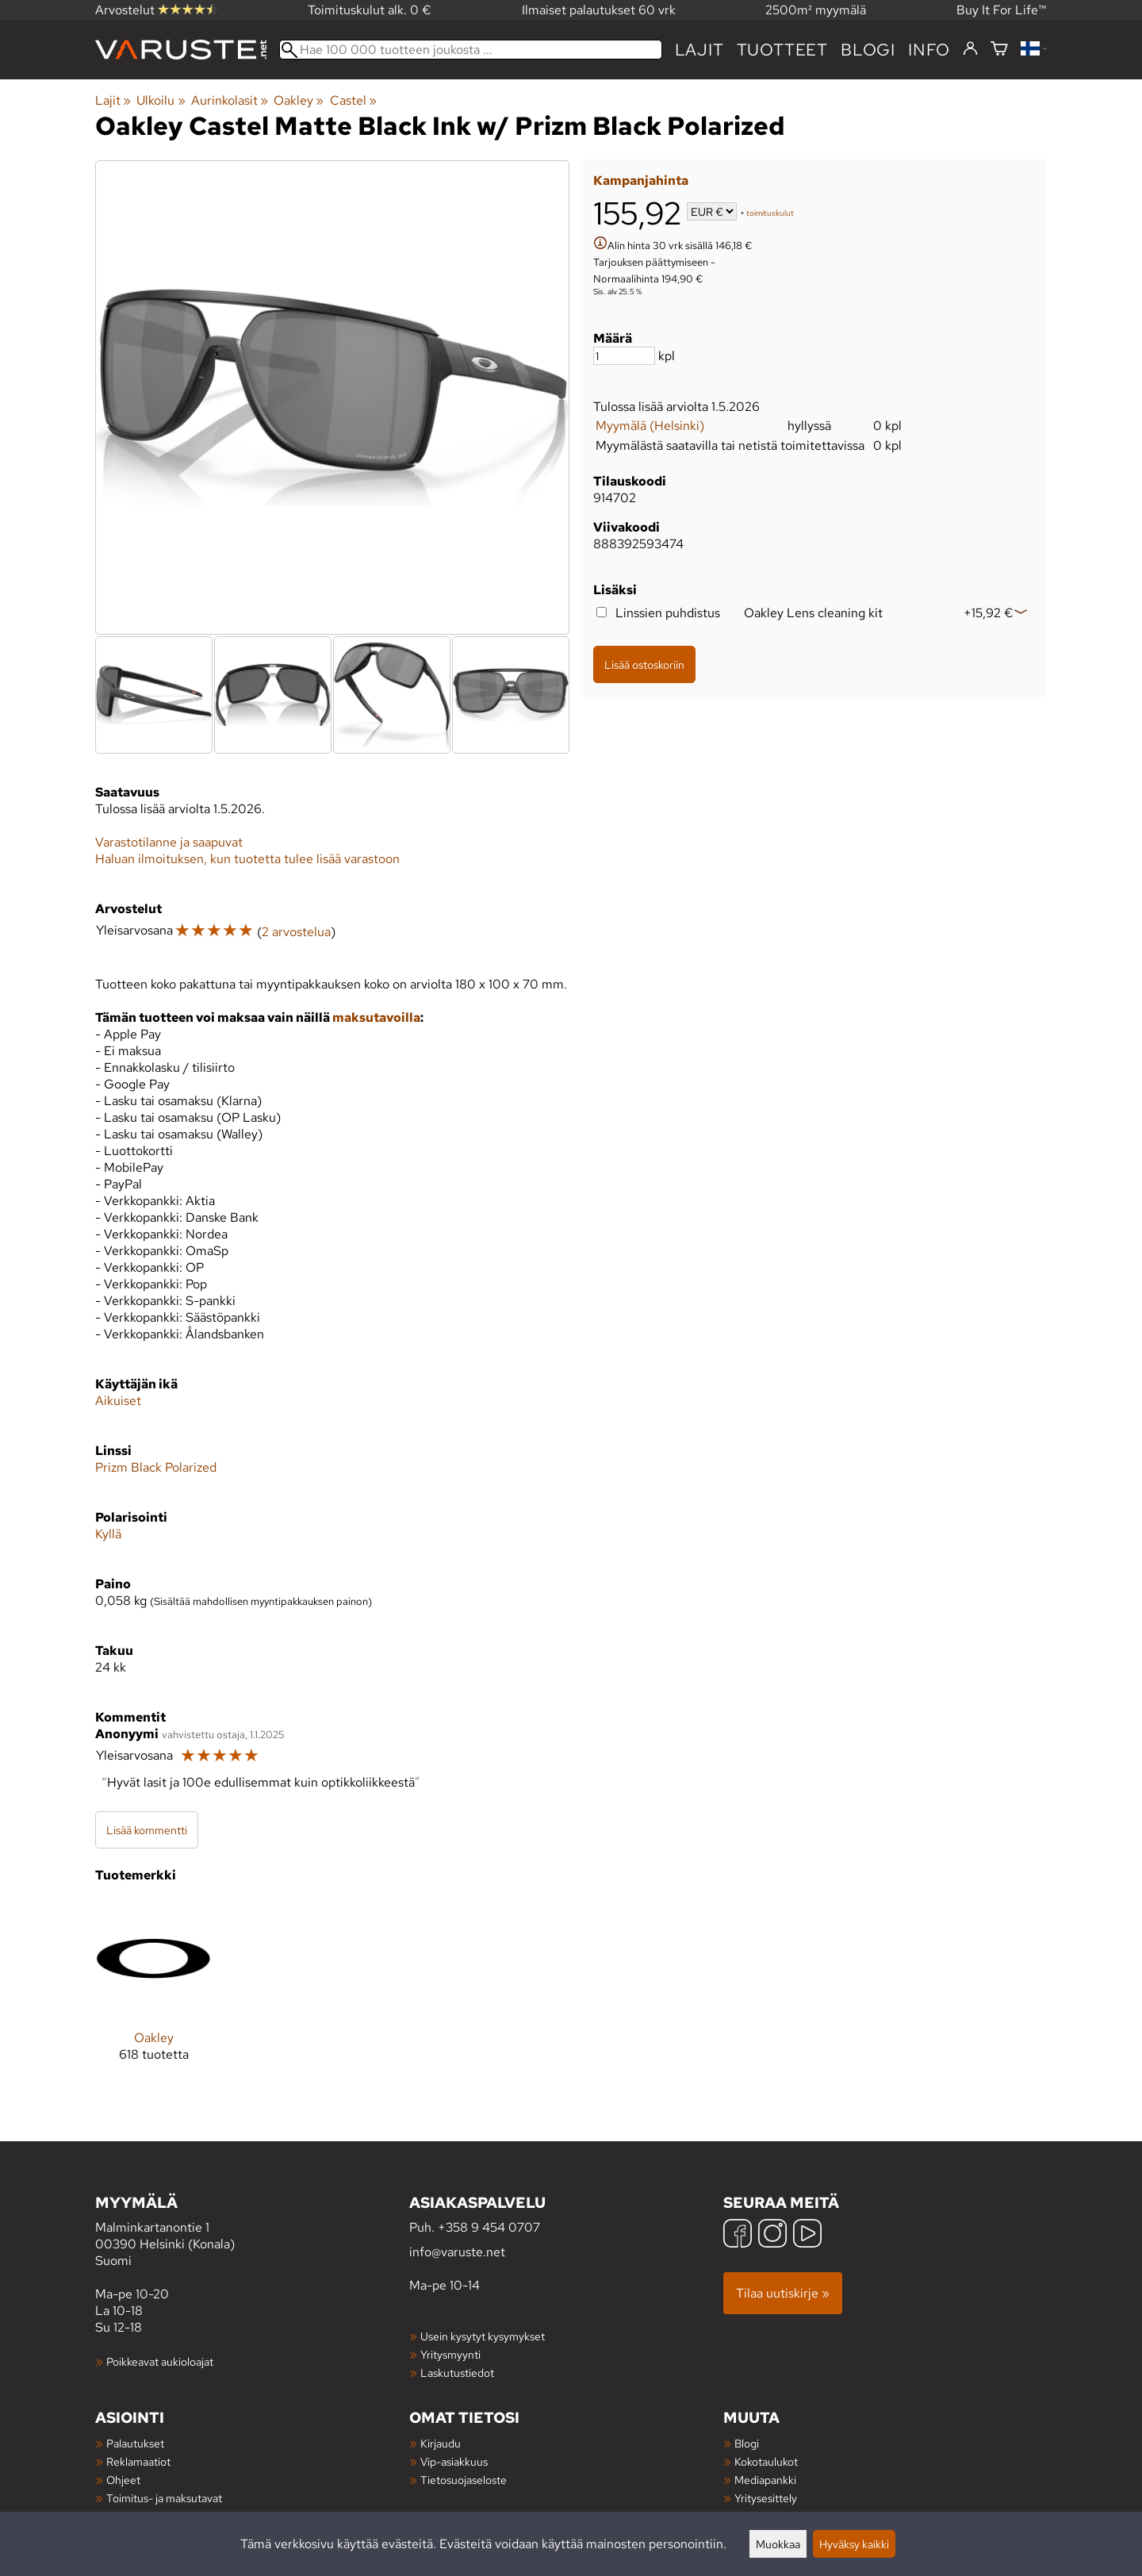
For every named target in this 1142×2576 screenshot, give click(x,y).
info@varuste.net (457, 2252)
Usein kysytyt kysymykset (482, 2336)
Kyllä (108, 1534)
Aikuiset (118, 1400)
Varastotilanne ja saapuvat (169, 842)
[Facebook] (737, 2235)
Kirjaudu (440, 2443)
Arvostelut (156, 10)
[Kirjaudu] (970, 49)
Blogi (746, 2443)
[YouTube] (807, 2235)
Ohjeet (123, 2479)
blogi (868, 49)
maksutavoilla (376, 1017)
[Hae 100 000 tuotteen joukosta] (470, 50)
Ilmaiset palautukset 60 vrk (599, 10)
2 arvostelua (296, 931)
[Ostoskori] (999, 50)
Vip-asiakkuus (454, 2461)
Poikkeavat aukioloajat (159, 2361)
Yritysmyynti (450, 2354)
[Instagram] (772, 2235)
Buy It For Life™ (1001, 10)
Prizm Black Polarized (156, 1467)
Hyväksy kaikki (854, 2543)
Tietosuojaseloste (463, 2479)
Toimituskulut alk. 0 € (369, 10)
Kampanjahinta (640, 180)
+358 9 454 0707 (489, 2227)
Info (929, 49)
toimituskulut (770, 213)
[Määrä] (624, 356)
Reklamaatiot (138, 2461)
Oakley (299, 100)
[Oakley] (153, 1993)
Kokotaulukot (766, 2461)
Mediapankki (765, 2479)
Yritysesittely (765, 2497)
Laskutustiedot (457, 2372)
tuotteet (782, 49)
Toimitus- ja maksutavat (164, 2497)
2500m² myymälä (815, 10)
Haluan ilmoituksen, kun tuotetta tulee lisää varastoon (247, 858)
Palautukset (135, 2443)
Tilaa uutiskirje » (783, 2293)
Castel (353, 100)
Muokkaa (778, 2543)
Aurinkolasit (229, 100)
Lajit (699, 49)
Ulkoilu (160, 100)
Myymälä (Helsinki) (650, 425)
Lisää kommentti (146, 1829)
